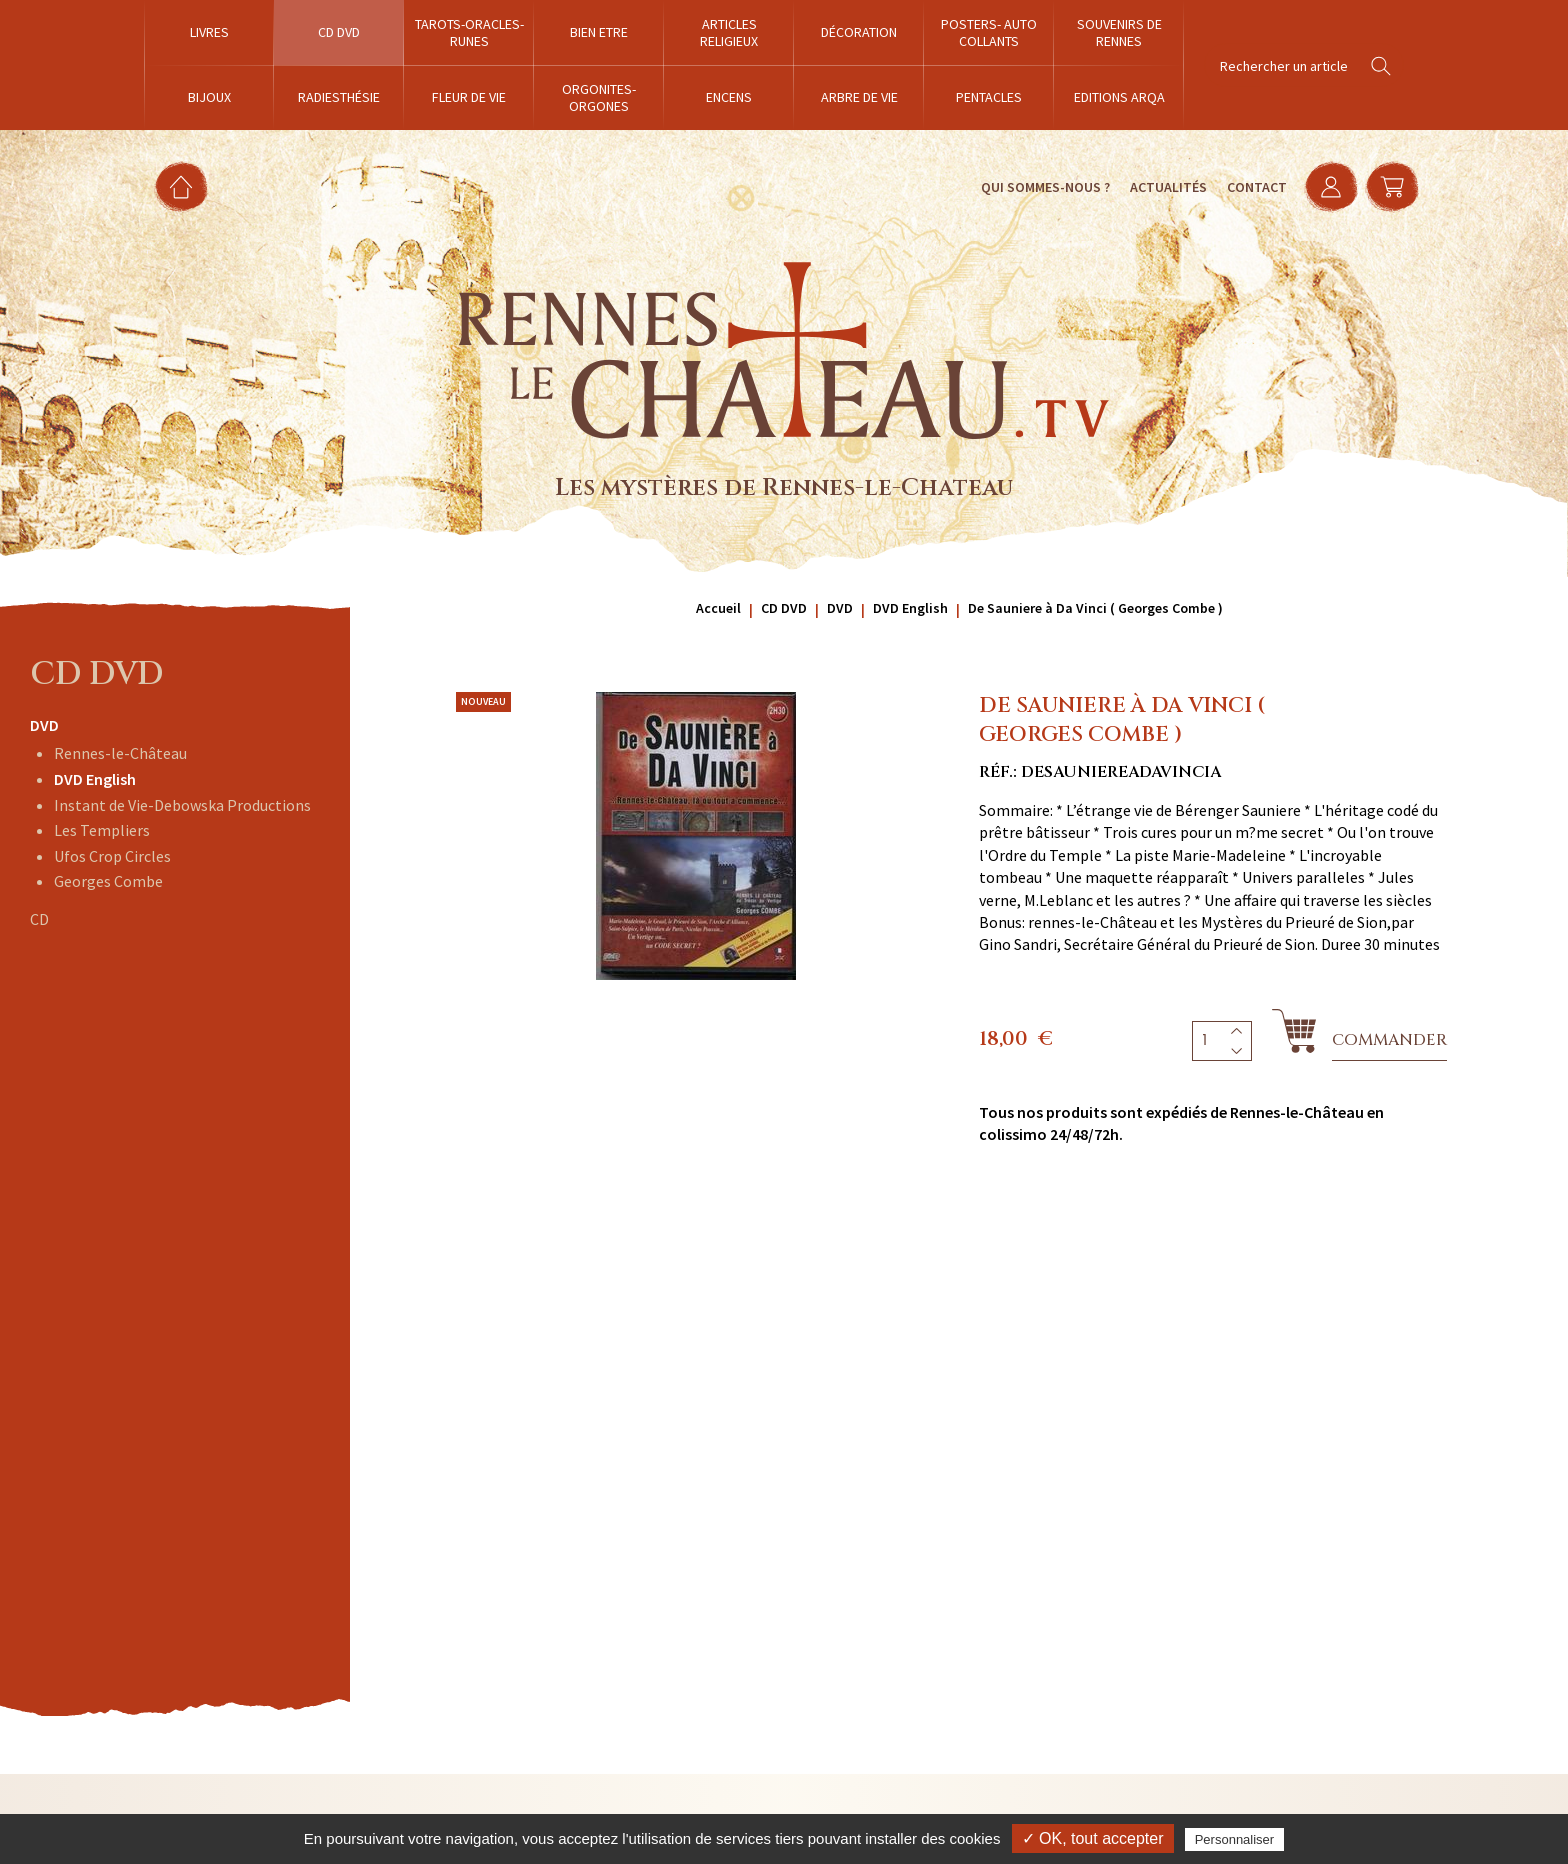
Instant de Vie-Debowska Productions (182, 805)
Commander (1389, 1040)
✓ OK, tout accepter (1093, 1838)
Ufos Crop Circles (112, 856)
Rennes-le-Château (120, 753)
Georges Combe (108, 881)
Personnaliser (1235, 1839)
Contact (1251, 187)
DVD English (95, 779)
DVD (44, 725)
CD (39, 919)
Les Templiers (102, 830)
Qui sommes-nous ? (1039, 187)
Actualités (1162, 187)
